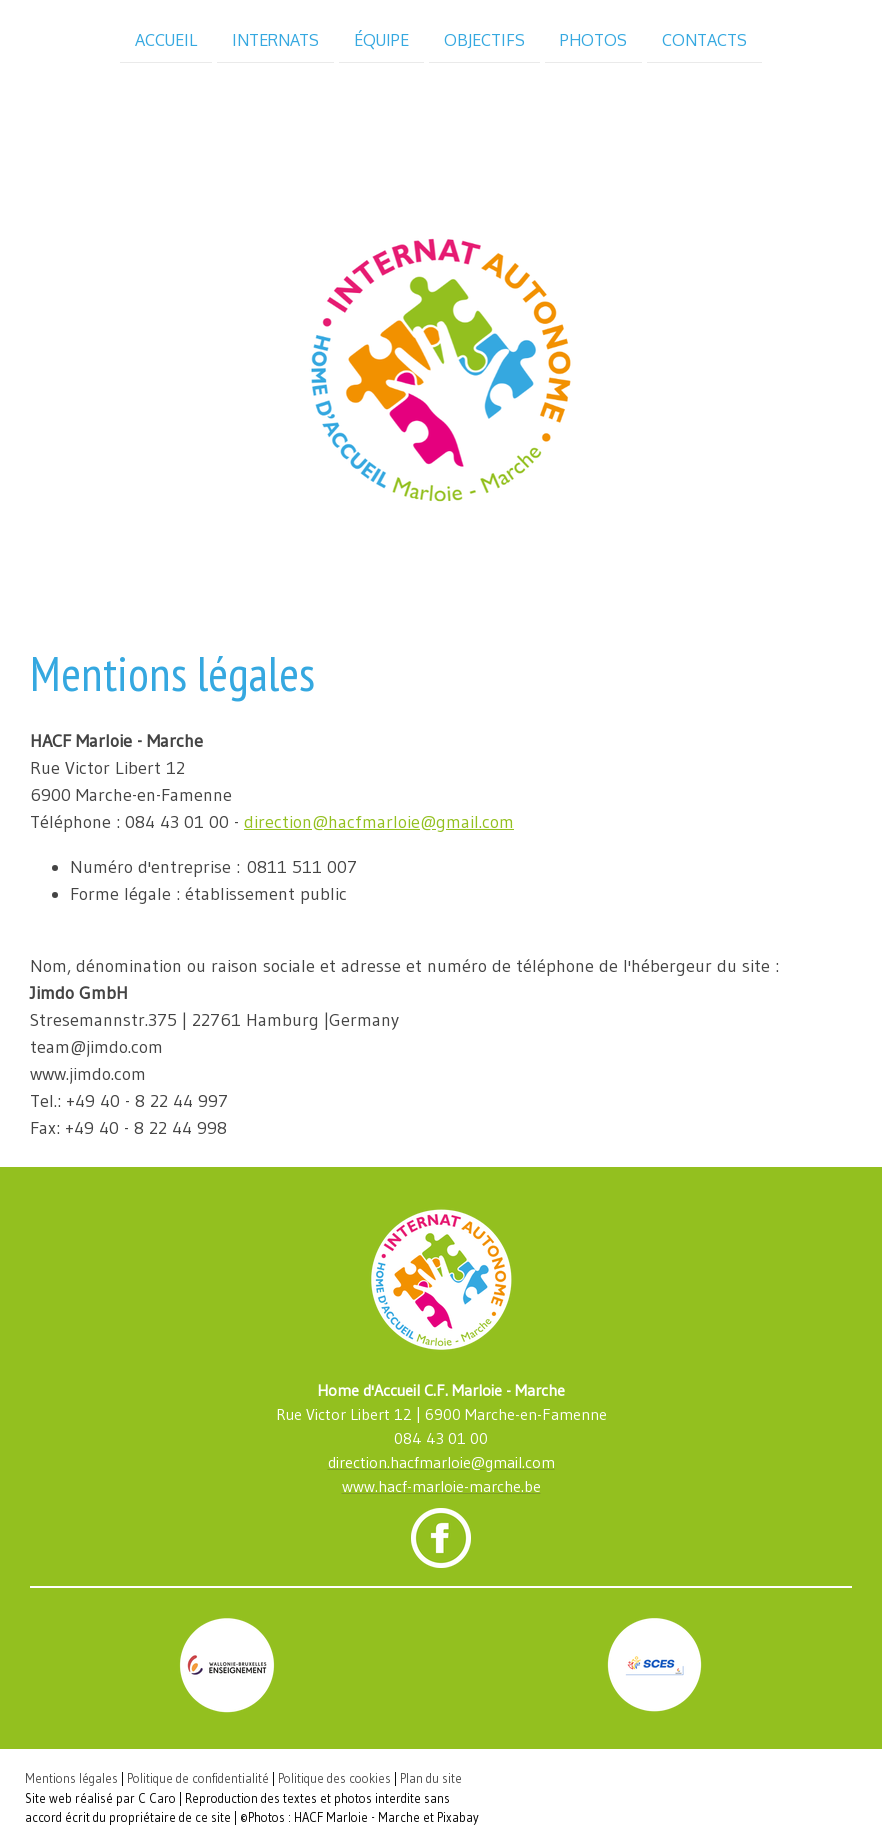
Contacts (704, 39)
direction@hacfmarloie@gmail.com (379, 822)
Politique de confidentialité (198, 1778)
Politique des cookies (334, 1778)
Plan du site (431, 1778)
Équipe (381, 39)
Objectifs (484, 39)
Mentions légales (71, 1778)
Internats (275, 39)
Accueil (166, 39)
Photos (593, 39)
